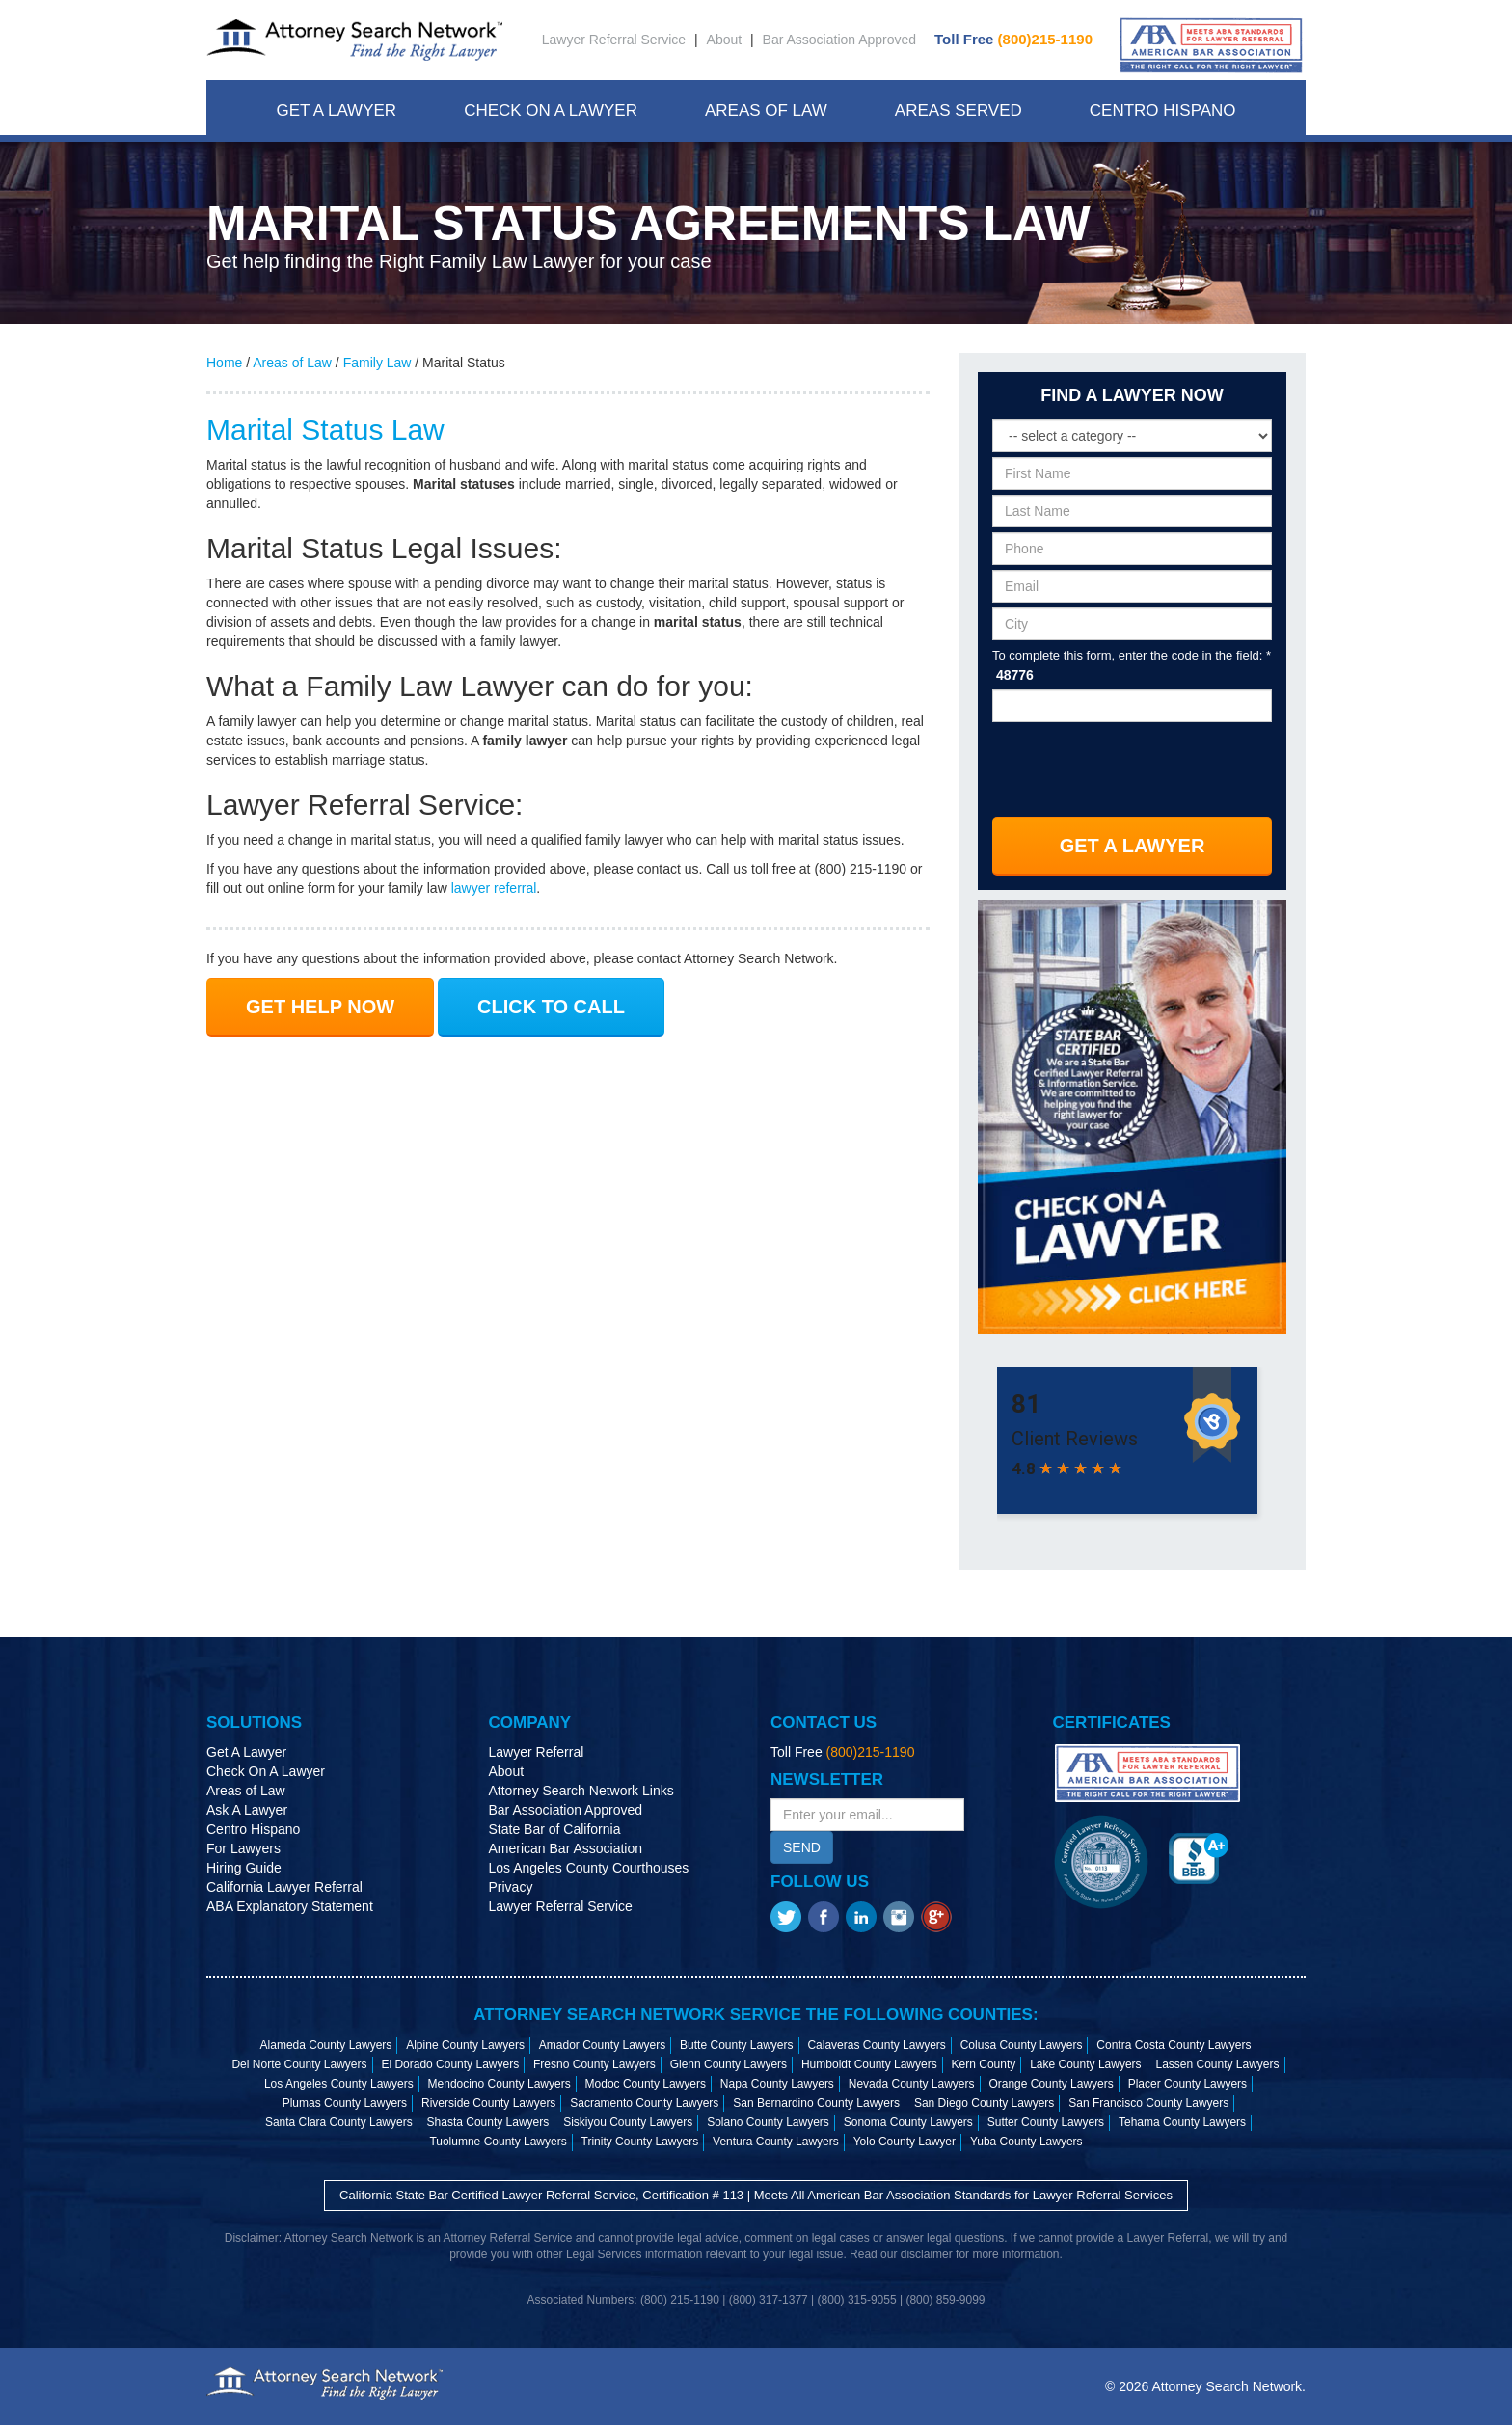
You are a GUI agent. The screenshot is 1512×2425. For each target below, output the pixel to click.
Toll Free (1013, 39)
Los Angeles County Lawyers (339, 2083)
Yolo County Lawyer (904, 2141)
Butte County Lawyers (736, 2045)
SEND (802, 1847)
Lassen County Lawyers (1217, 2064)
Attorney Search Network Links (581, 1790)
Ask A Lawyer (246, 1810)
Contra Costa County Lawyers (1173, 2045)
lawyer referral (494, 888)
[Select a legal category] (1132, 435)
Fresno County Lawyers (594, 2064)
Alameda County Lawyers (326, 2045)
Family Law (377, 362)
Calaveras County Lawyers (876, 2045)
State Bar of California (555, 1829)
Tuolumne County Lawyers (497, 2141)
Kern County (984, 2064)
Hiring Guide (244, 1867)
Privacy (511, 1887)
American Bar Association (566, 1848)
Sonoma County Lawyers (908, 2122)
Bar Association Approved (840, 39)
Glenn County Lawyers (728, 2064)
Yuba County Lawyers (1026, 2141)
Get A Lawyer (336, 110)
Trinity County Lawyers (640, 2141)
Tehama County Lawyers (1182, 2122)
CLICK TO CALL (551, 1006)
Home (224, 362)
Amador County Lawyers (602, 2045)
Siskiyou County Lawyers (627, 2122)
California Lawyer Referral (284, 1887)
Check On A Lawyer (550, 110)
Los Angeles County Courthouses (589, 1867)
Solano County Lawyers (768, 2122)
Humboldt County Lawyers (869, 2064)
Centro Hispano (1163, 110)
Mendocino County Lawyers (499, 2083)
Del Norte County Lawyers (298, 2064)
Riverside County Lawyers (488, 2103)
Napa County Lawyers (777, 2083)
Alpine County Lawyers (465, 2045)
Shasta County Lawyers (488, 2122)
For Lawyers (243, 1848)
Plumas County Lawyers (345, 2103)
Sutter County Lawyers (1045, 2122)
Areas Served (958, 110)
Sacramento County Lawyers (644, 2103)
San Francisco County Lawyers (1148, 2103)
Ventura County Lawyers (776, 2141)
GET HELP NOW (320, 1006)
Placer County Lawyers (1187, 2083)
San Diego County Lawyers (984, 2103)
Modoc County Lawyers (645, 2083)
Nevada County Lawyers (912, 2083)
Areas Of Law (766, 110)
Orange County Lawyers (1050, 2083)
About (724, 39)
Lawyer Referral (536, 1752)
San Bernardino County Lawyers (816, 2103)
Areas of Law (292, 362)
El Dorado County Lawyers (450, 2064)
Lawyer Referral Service (614, 39)
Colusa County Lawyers (1021, 2045)
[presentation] (1133, 763)
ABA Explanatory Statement (289, 1906)
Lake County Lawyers (1085, 2064)
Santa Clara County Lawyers (339, 2122)
